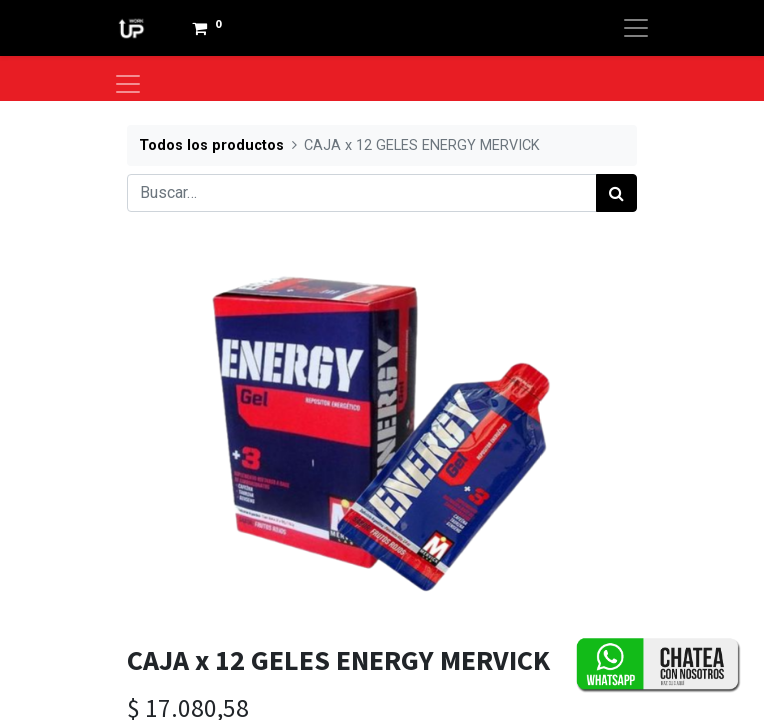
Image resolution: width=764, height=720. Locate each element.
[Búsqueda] (616, 193)
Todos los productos (211, 145)
